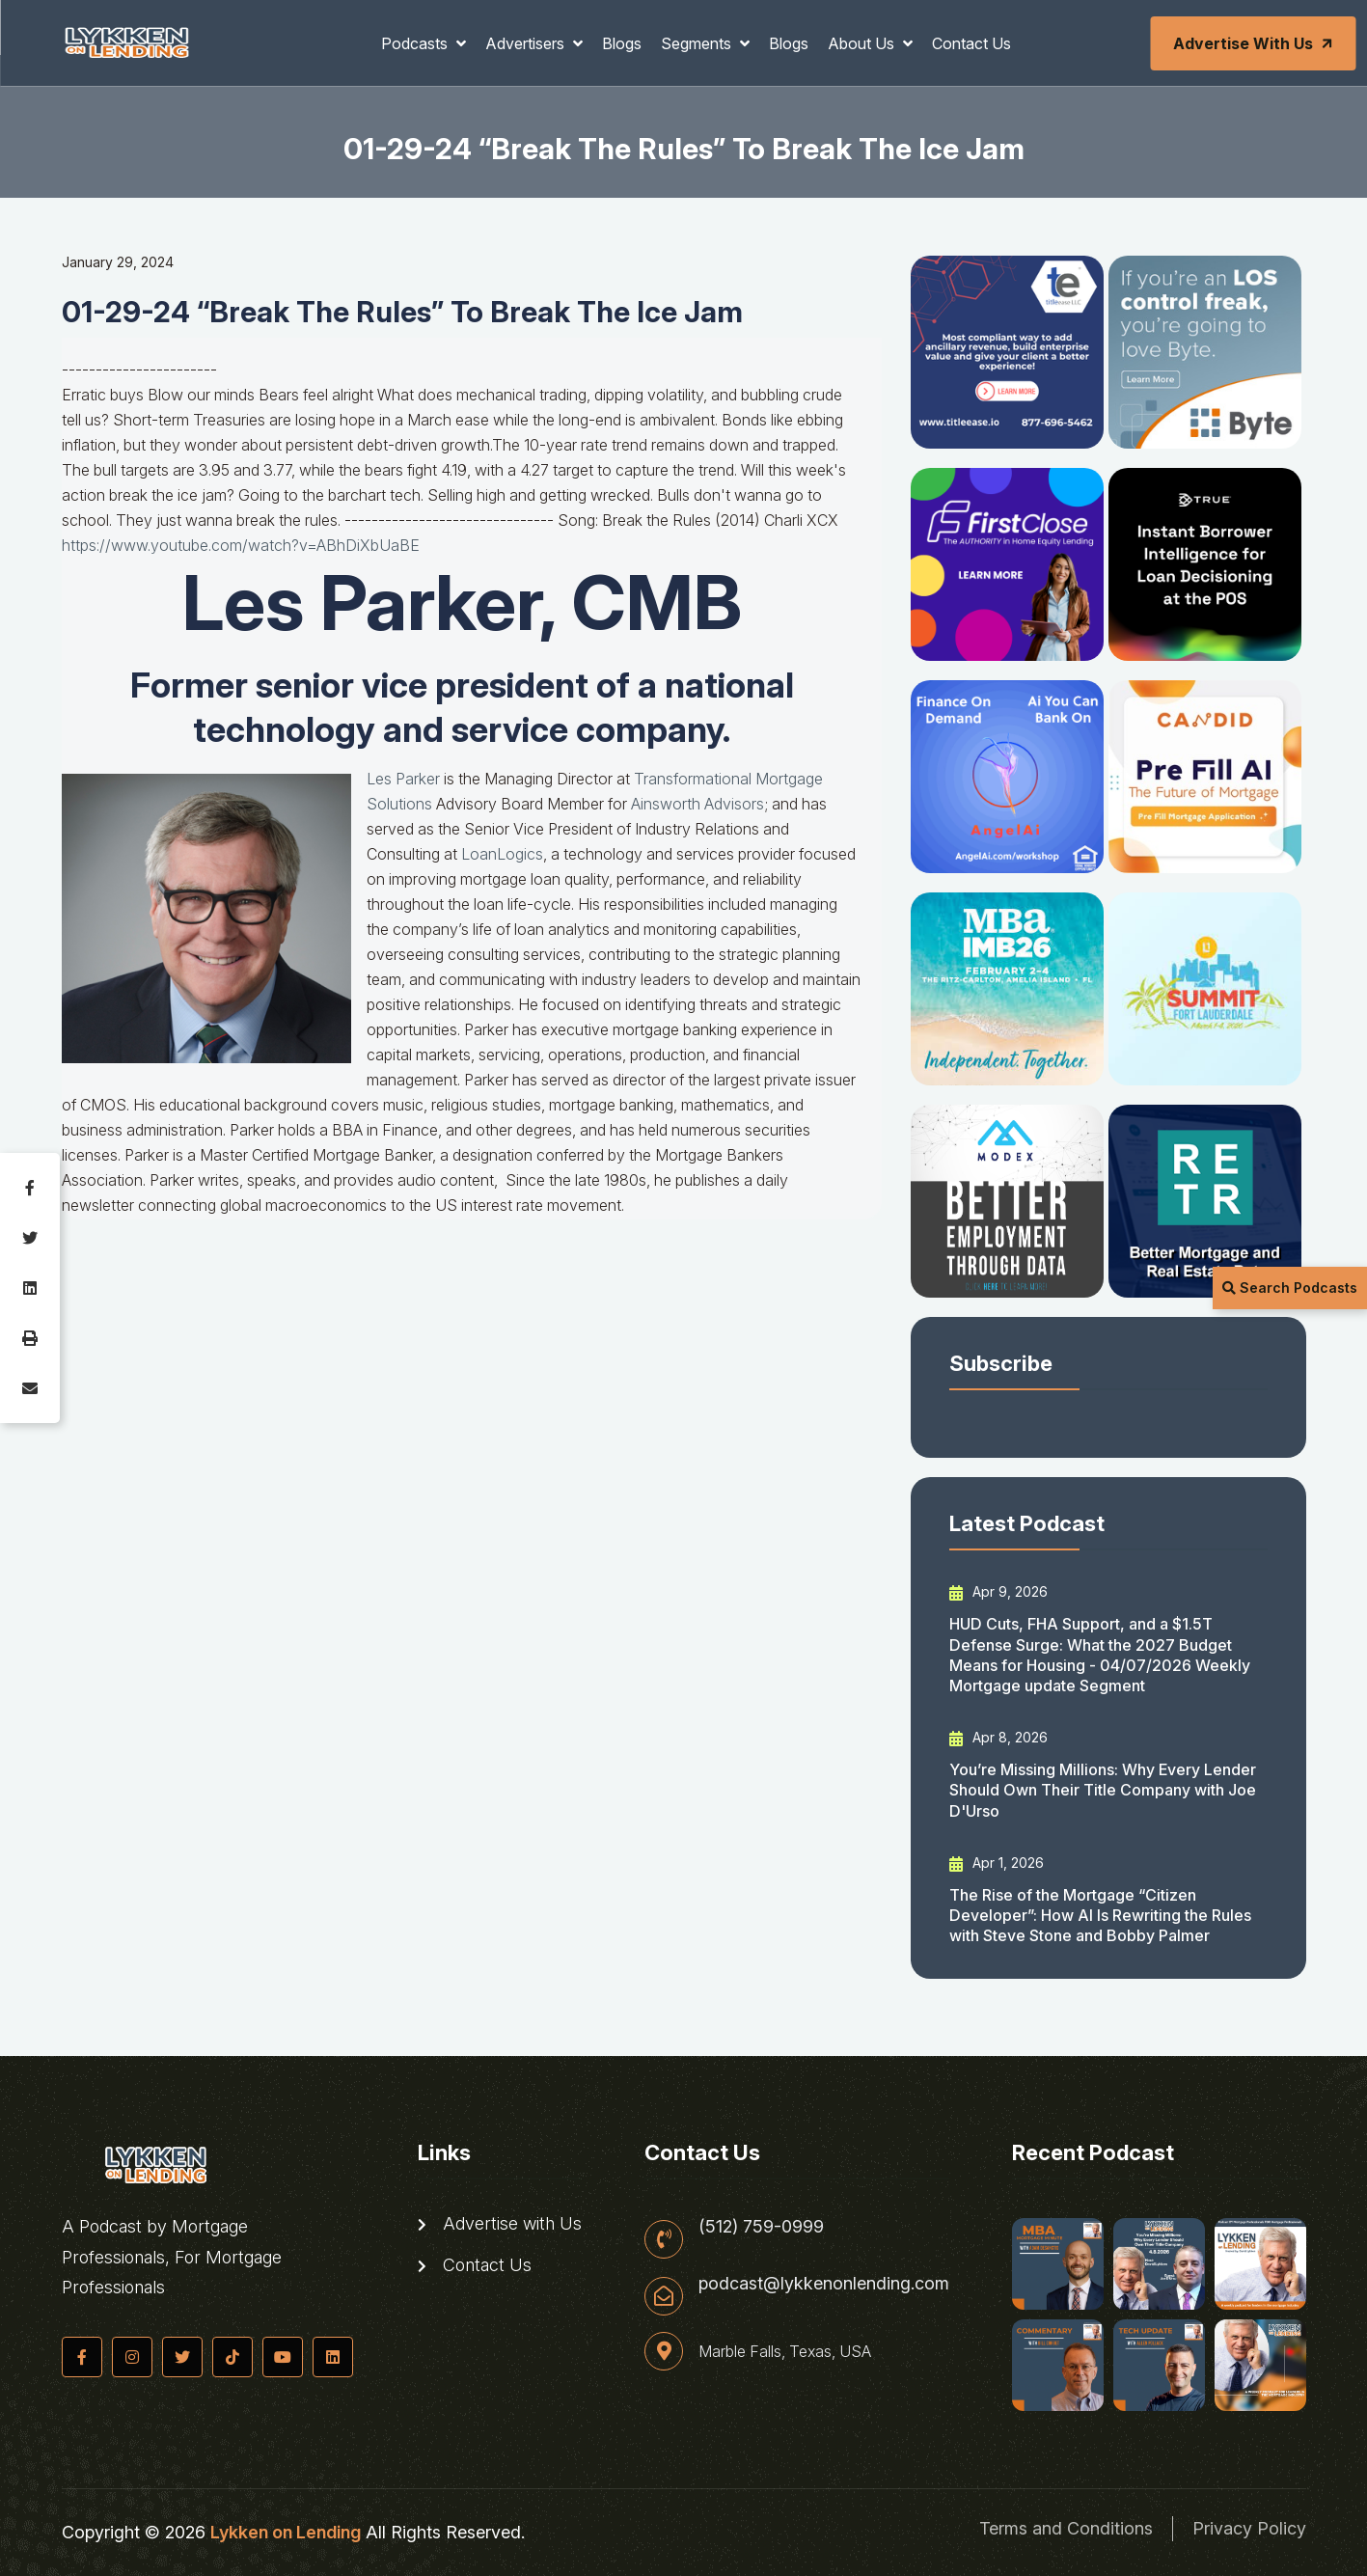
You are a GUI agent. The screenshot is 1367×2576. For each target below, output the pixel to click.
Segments (698, 43)
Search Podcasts (1289, 1287)
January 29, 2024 (118, 262)
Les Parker (403, 778)
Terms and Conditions (1066, 2528)
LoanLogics (502, 853)
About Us (863, 43)
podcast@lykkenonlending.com (823, 2283)
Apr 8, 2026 (998, 1737)
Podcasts (416, 43)
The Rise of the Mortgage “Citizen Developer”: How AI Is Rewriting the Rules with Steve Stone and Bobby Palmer (1100, 1915)
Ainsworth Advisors (697, 803)
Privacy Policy (1249, 2528)
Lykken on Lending (285, 2532)
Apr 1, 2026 (996, 1863)
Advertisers (526, 43)
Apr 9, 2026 (998, 1592)
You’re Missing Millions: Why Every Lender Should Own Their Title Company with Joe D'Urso (1102, 1790)
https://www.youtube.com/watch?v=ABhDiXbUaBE (241, 545)
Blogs (622, 43)
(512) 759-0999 (761, 2226)
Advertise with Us (1254, 43)
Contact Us (971, 43)
